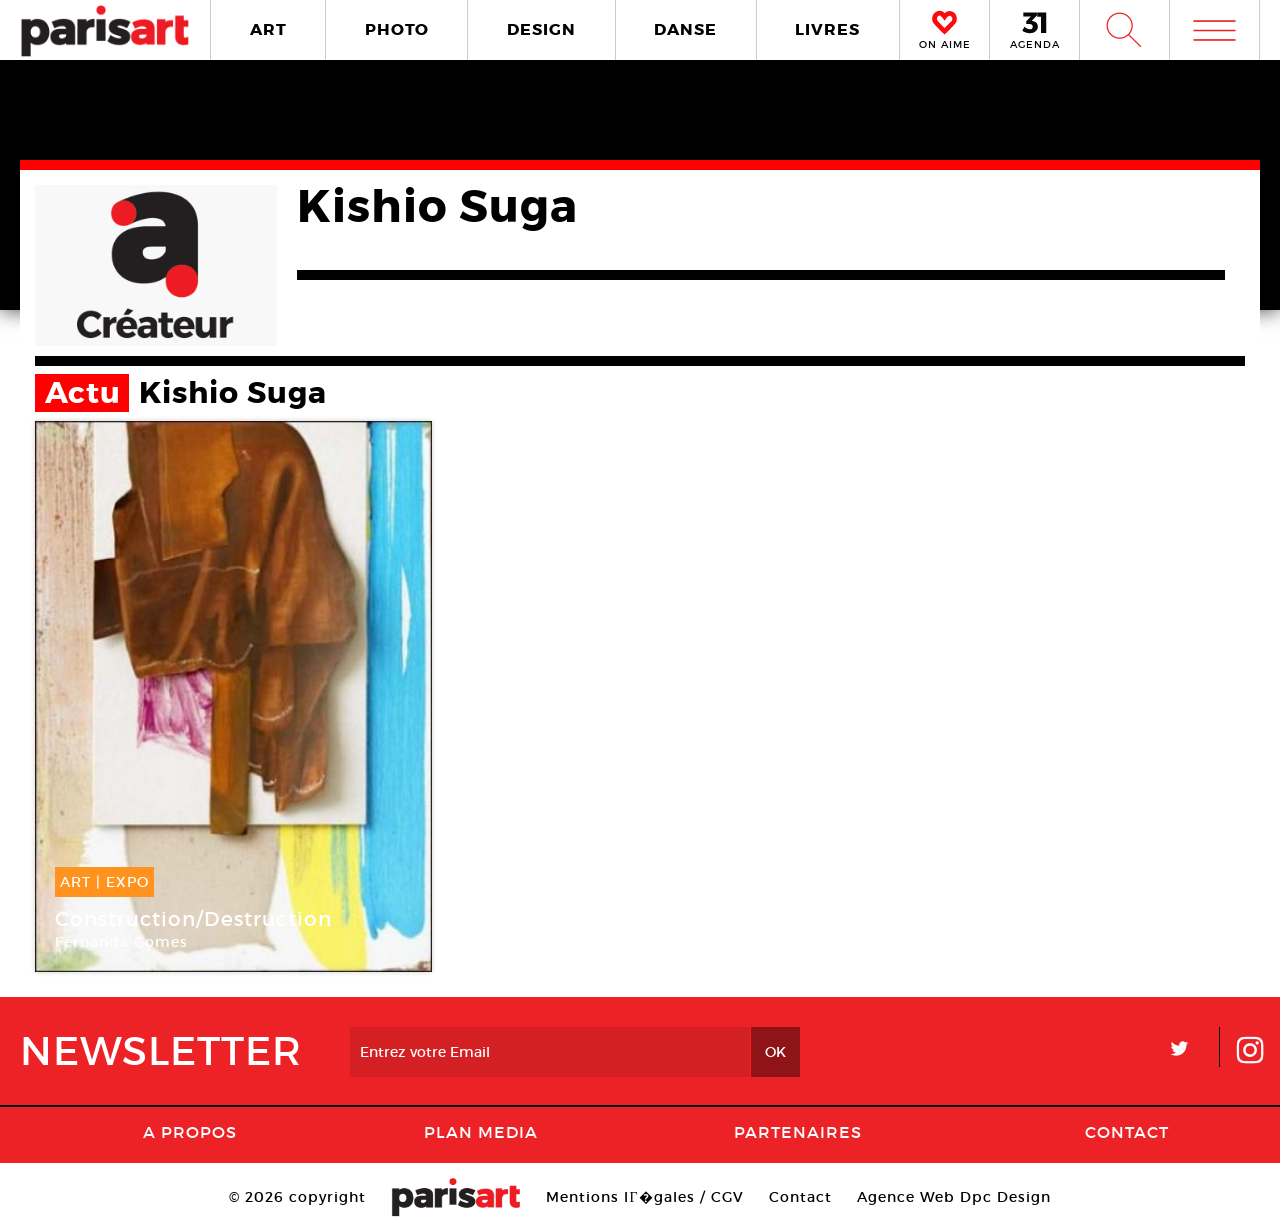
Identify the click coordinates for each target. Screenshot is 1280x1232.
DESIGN (541, 29)
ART (268, 29)
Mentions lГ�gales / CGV (644, 1197)
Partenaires (798, 1132)
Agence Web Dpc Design (954, 1197)
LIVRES (827, 29)
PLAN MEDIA (481, 1132)
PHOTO (397, 29)
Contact (1127, 1132)
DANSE (685, 29)
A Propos (190, 1132)
